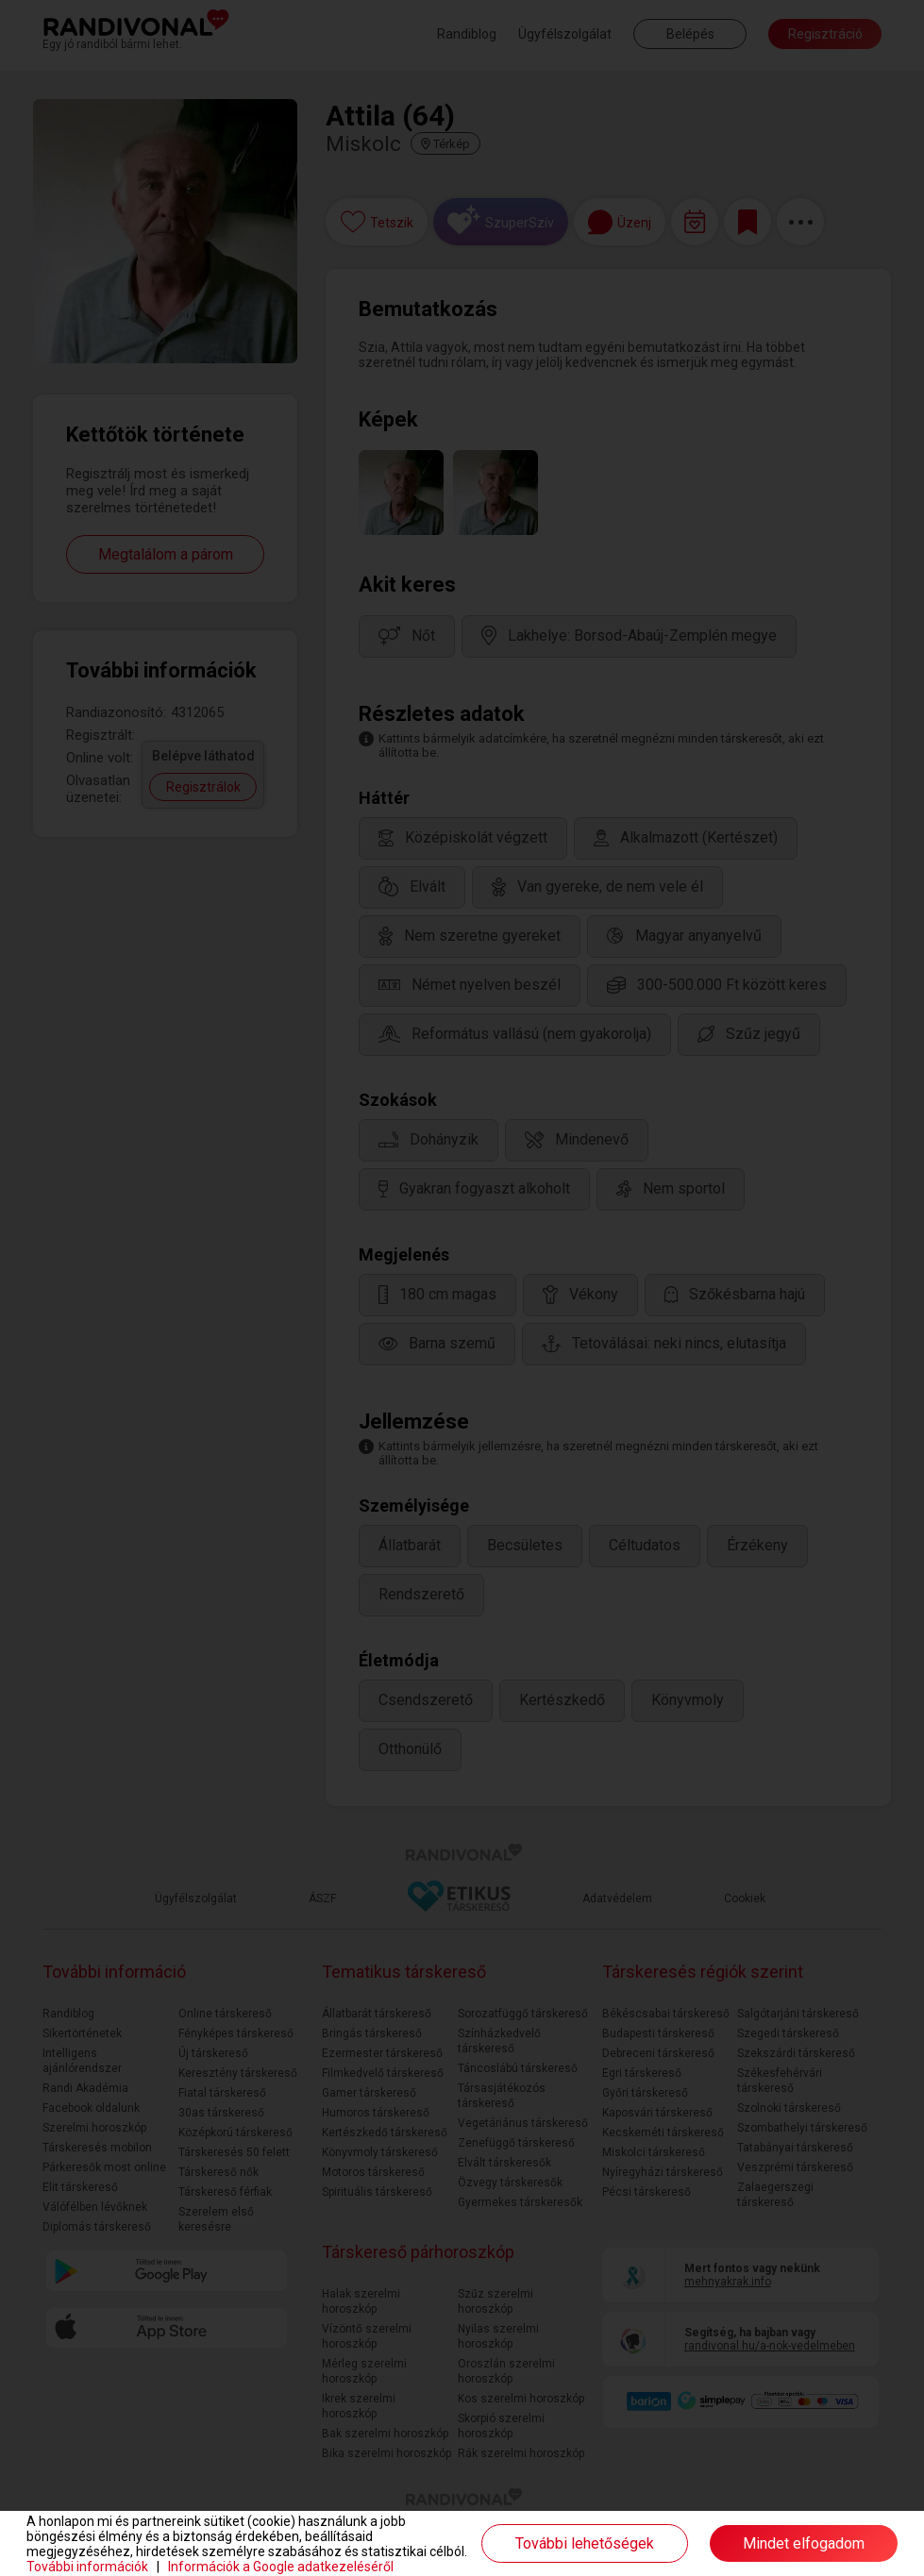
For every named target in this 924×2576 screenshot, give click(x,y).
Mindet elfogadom (804, 2543)
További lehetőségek (584, 2543)
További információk (87, 2566)
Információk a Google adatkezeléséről (281, 2566)
